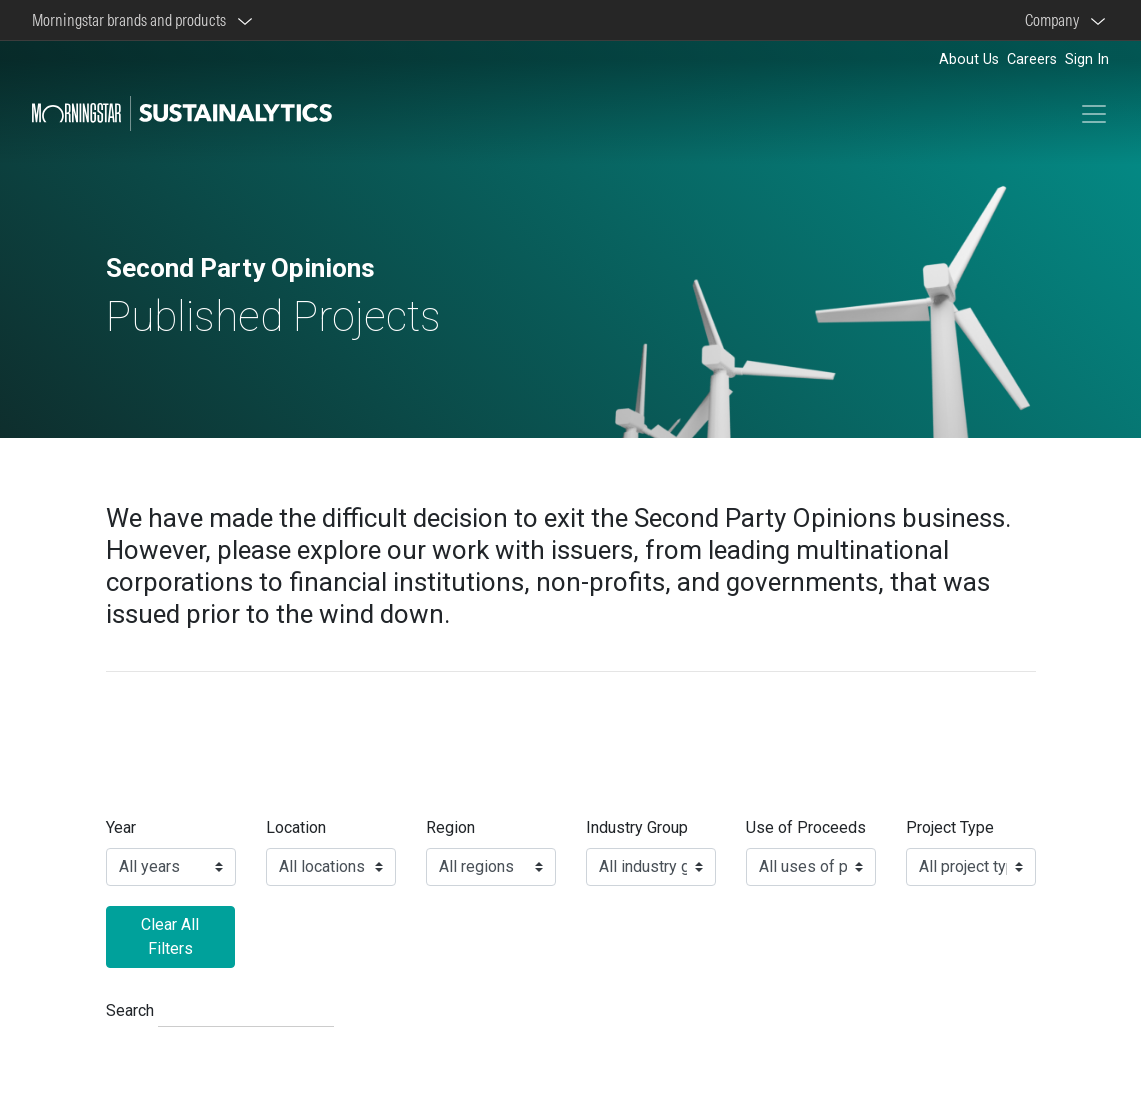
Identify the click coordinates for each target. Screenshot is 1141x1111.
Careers (1032, 59)
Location (296, 827)
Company (1055, 20)
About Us (969, 59)
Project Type (950, 827)
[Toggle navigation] (1094, 114)
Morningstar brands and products (132, 20)
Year (121, 827)
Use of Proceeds (806, 827)
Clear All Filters (170, 936)
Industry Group (637, 827)
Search (130, 1010)
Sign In (1087, 59)
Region (450, 827)
